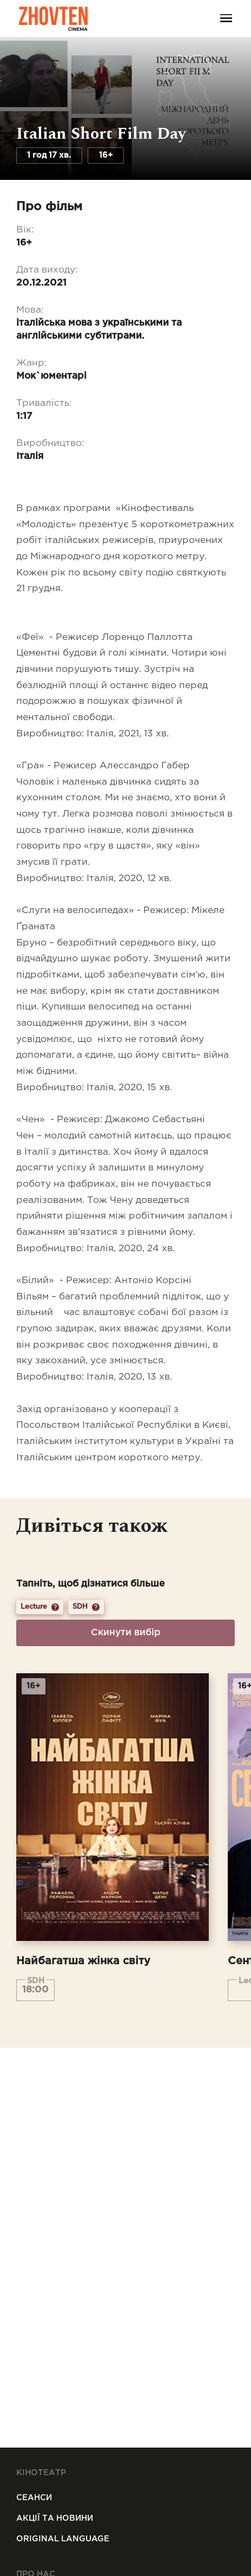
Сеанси (34, 2497)
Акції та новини (54, 2518)
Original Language (62, 2538)
